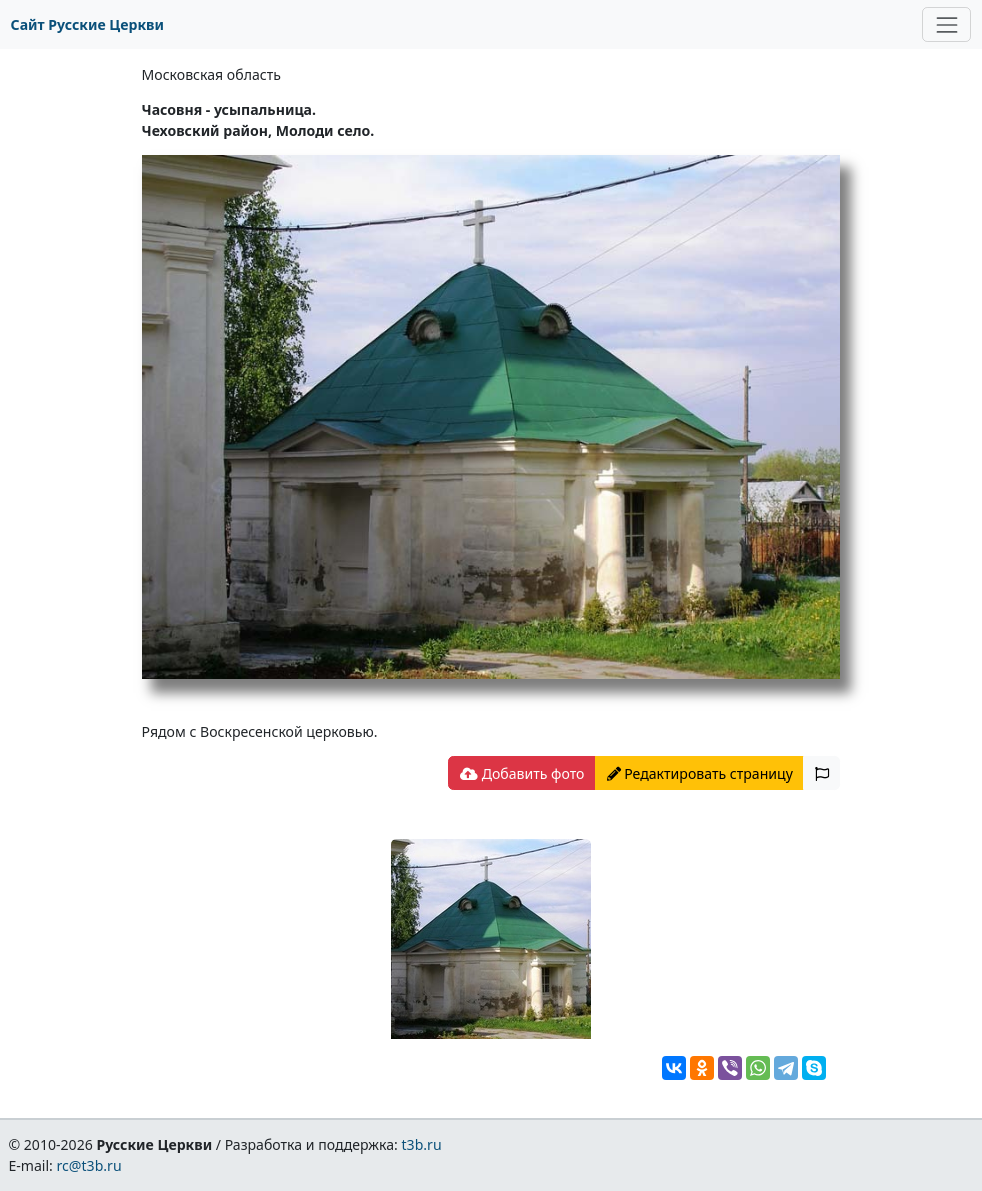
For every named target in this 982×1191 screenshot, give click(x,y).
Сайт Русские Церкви (87, 24)
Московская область (211, 74)
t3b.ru (422, 1144)
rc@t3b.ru (89, 1165)
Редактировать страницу (700, 773)
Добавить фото (522, 773)
